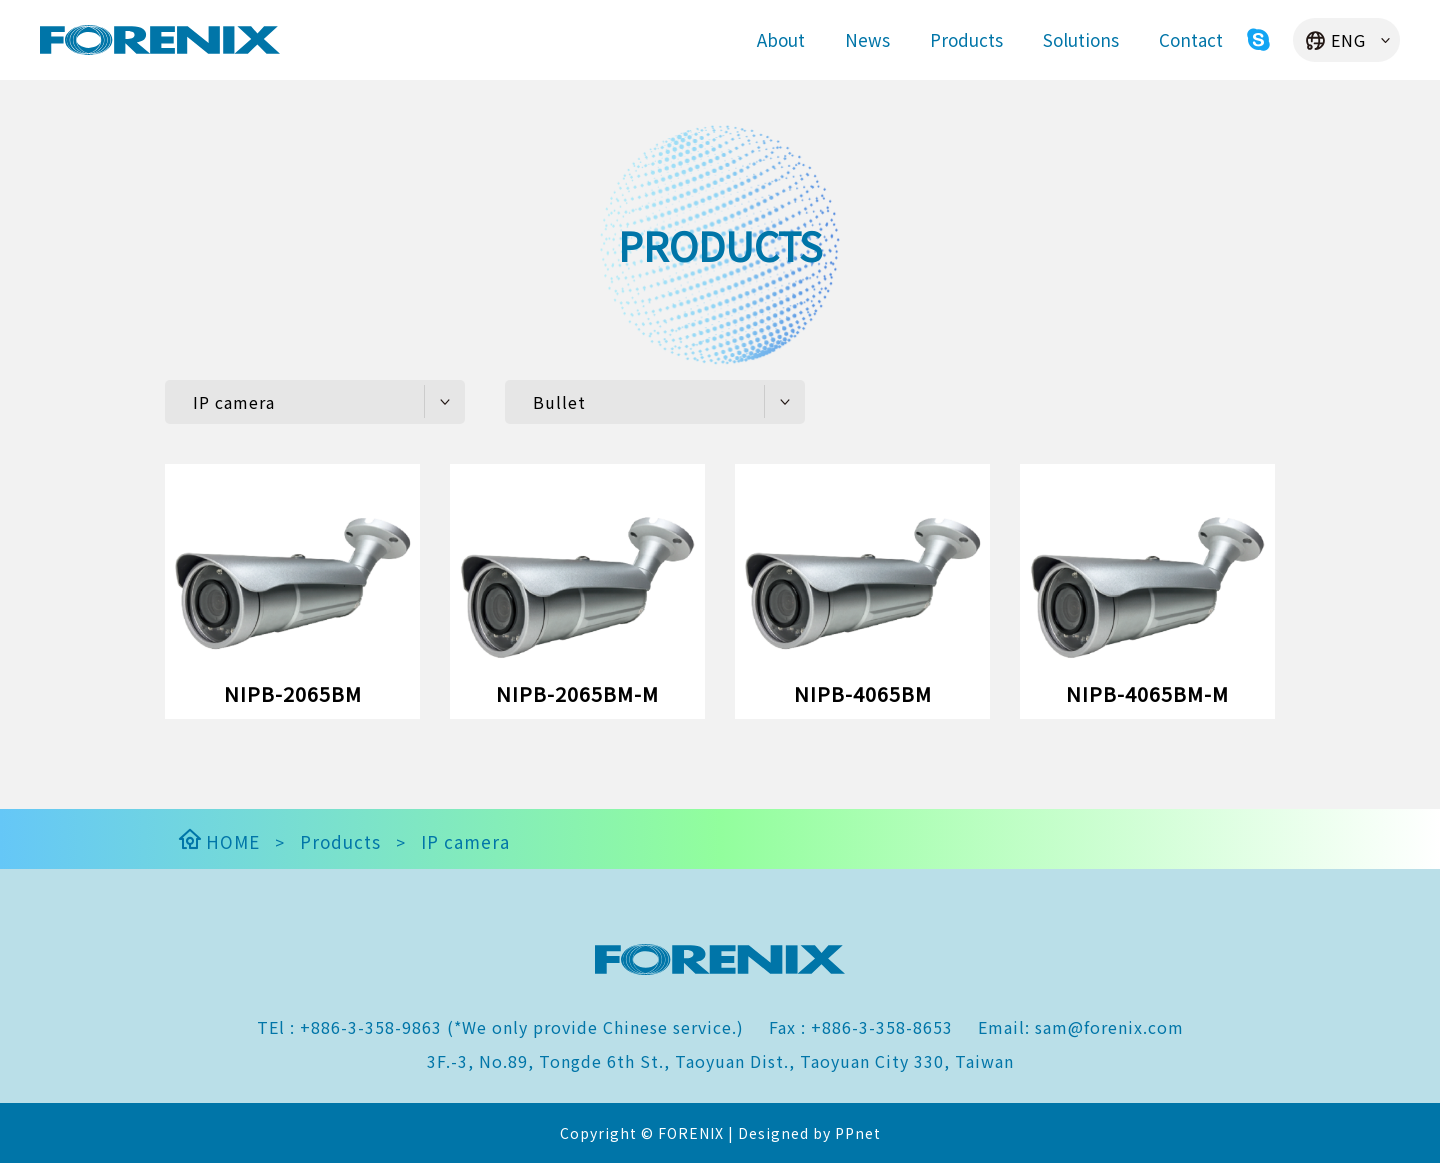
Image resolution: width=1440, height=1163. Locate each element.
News (867, 39)
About (781, 39)
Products (966, 39)
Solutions (1081, 39)
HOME (217, 841)
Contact (1191, 39)
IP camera (465, 841)
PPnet (858, 1133)
